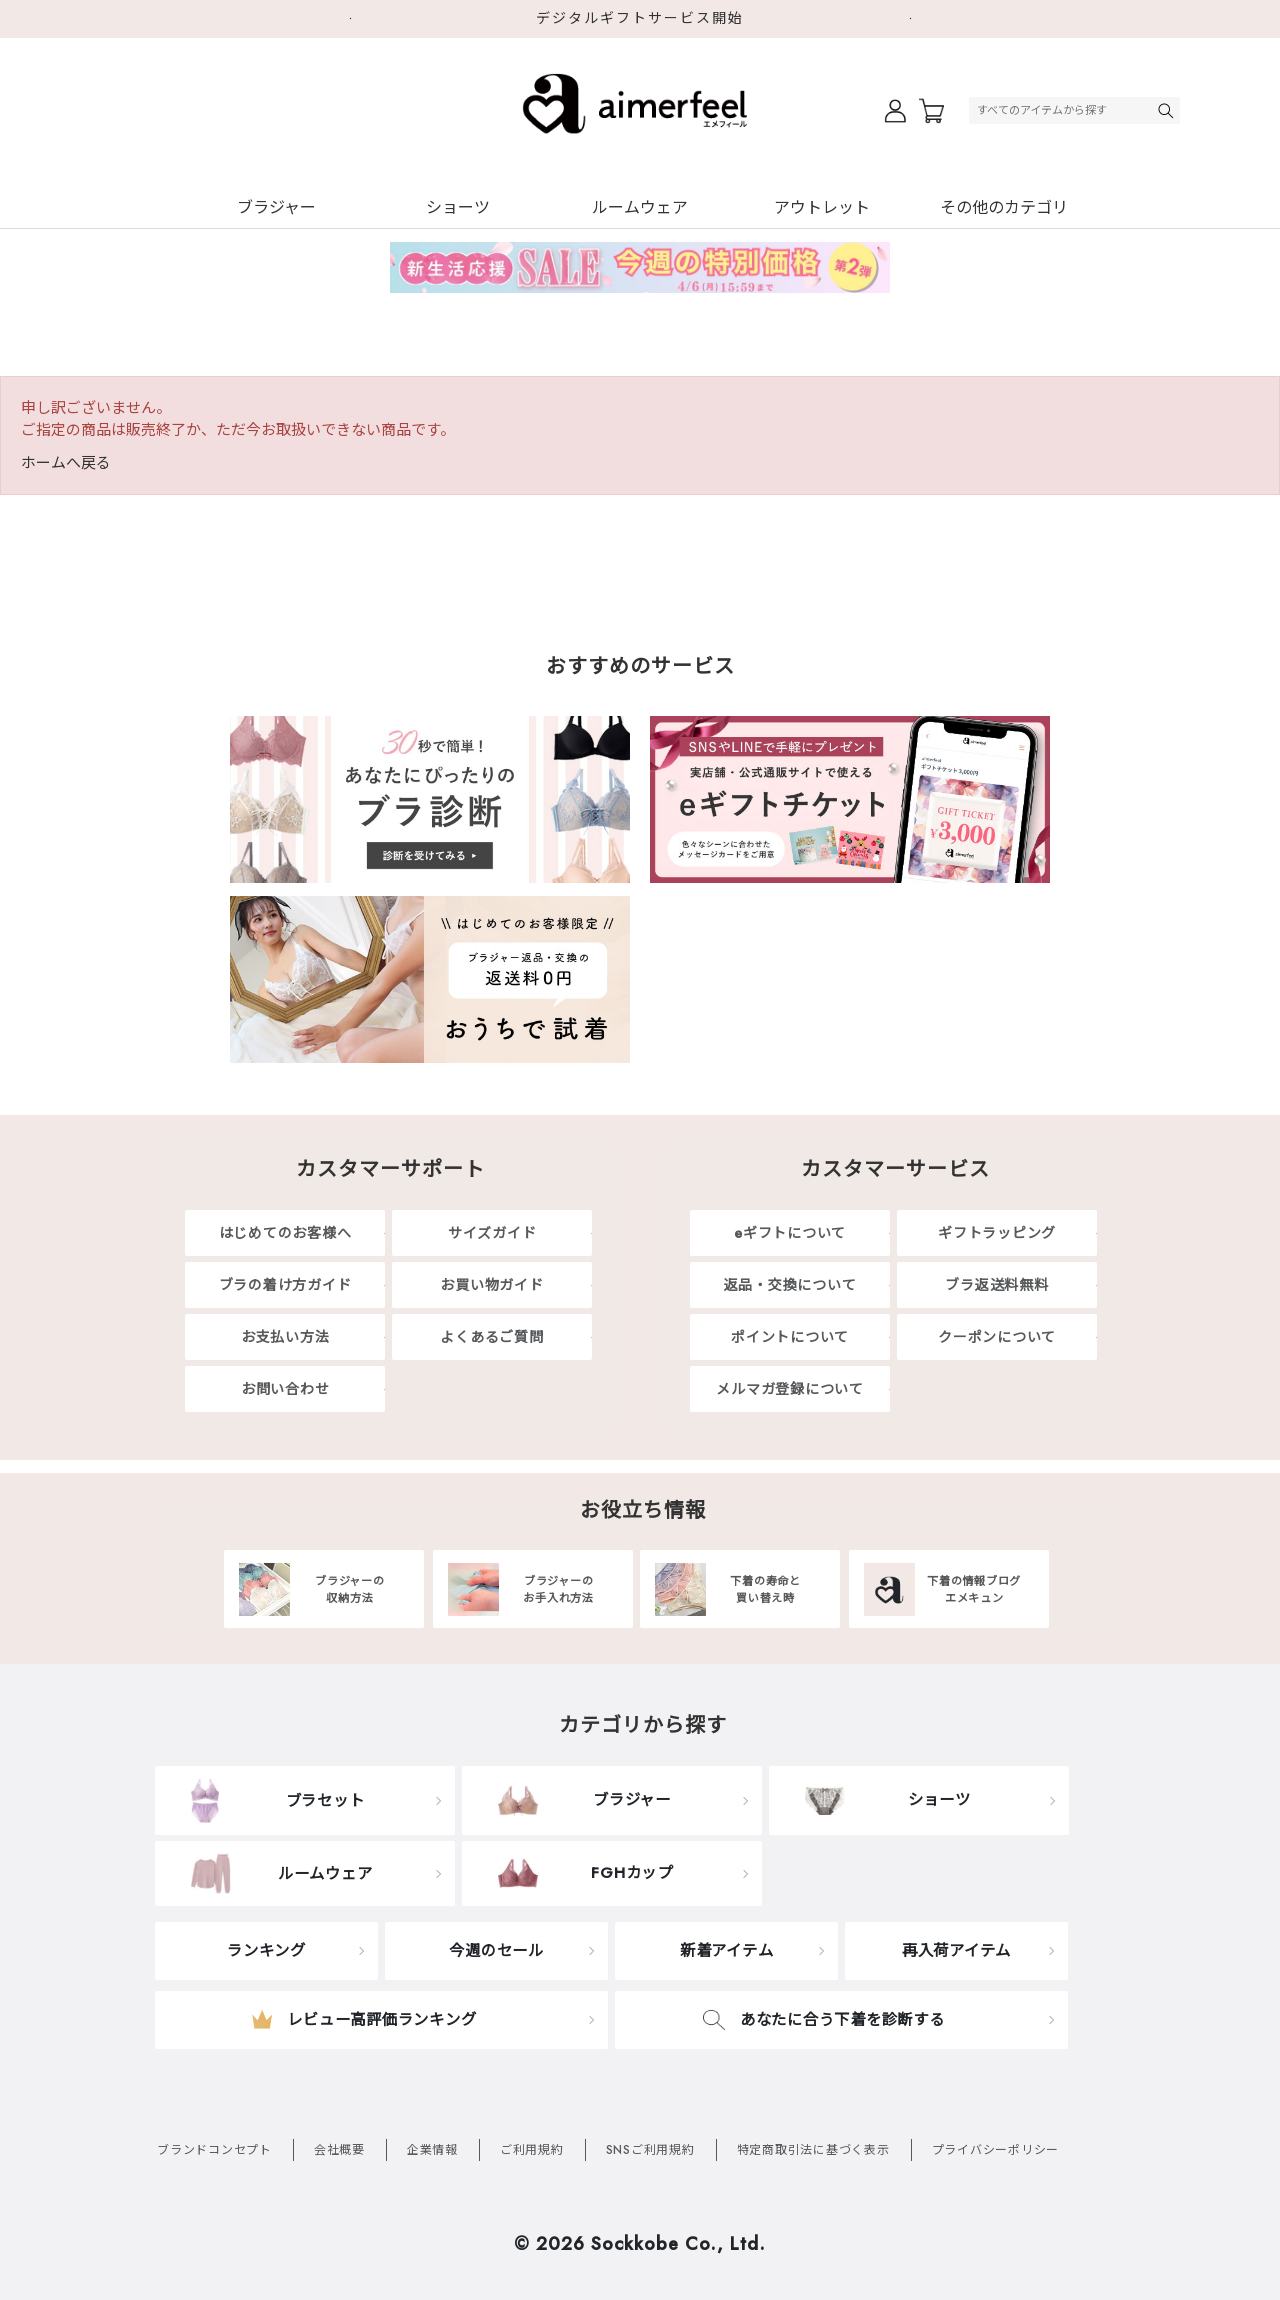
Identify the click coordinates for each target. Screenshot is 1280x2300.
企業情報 (432, 2150)
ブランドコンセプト (214, 2150)
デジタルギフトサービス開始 (640, 18)
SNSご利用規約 (650, 2150)
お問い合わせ (285, 1389)
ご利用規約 (532, 2150)
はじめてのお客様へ (285, 1233)
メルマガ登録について (790, 1389)
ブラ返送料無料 (996, 1285)
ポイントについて (790, 1337)
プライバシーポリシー (996, 2150)
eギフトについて (790, 1233)
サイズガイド (492, 1233)
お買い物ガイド (491, 1285)
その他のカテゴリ (1004, 207)
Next (920, 19)
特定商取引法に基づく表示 (813, 2150)
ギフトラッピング (997, 1233)
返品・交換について (790, 1285)
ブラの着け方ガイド (285, 1285)
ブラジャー (276, 207)
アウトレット (822, 207)
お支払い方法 (285, 1337)
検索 (1168, 110)
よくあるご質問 (491, 1337)
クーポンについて (997, 1337)
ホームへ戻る (66, 463)
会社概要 (339, 2150)
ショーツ (458, 207)
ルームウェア (640, 207)
